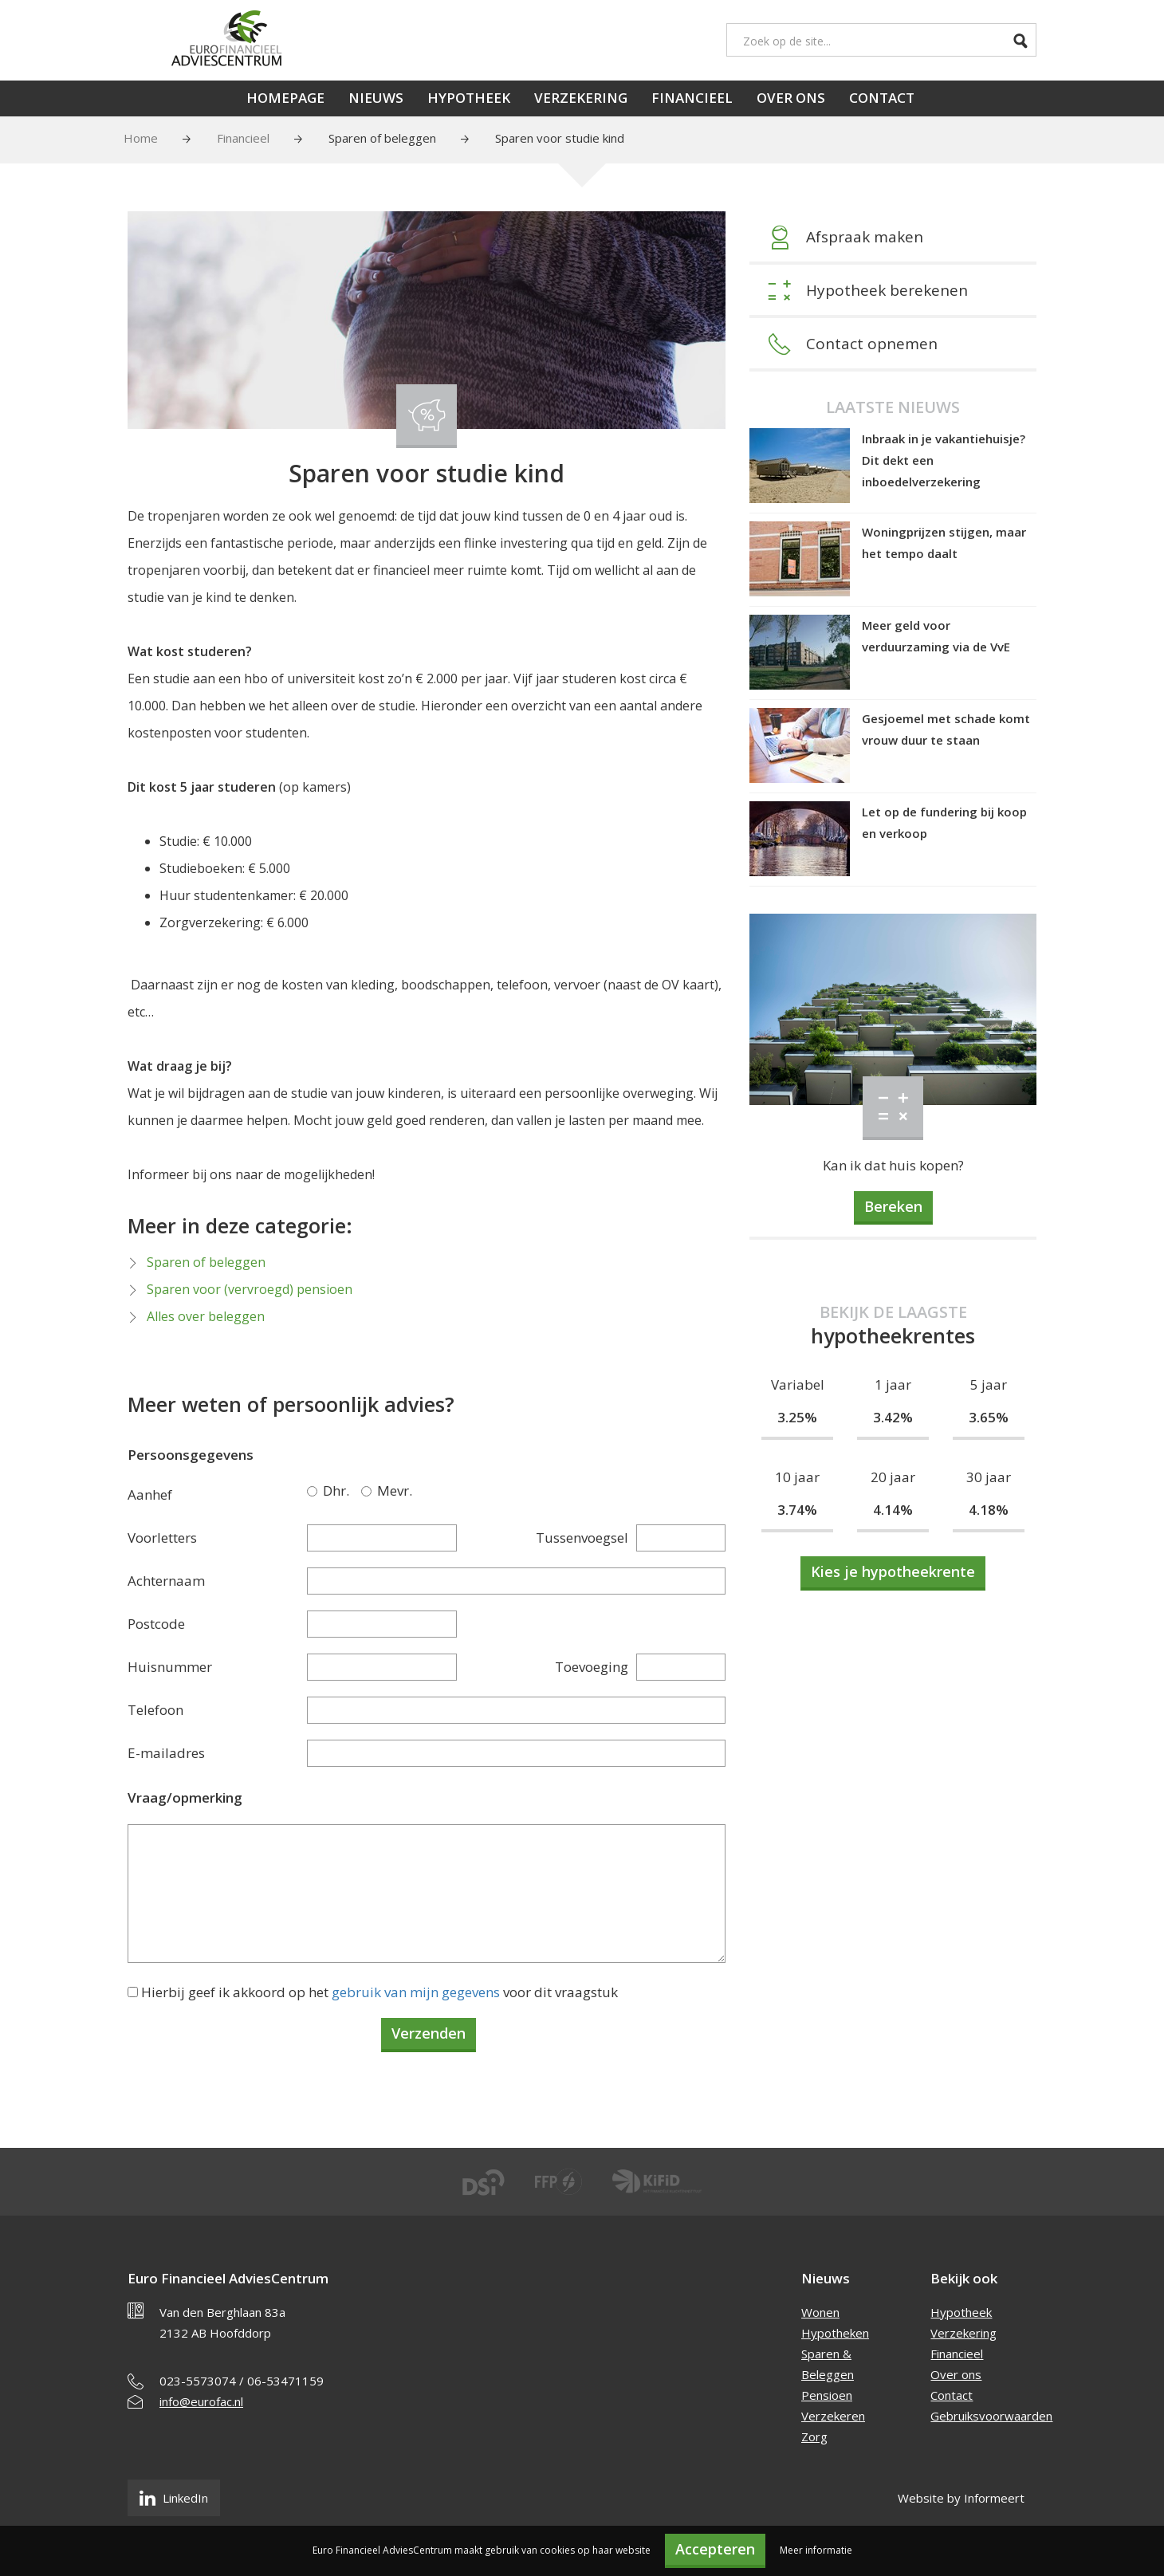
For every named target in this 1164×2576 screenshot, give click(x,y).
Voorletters (162, 1537)
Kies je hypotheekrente (893, 1571)
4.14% (893, 1509)
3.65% (989, 1417)
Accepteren (715, 2548)
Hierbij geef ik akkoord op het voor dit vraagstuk (379, 1992)
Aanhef (150, 1494)
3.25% (797, 1417)
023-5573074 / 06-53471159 (241, 2381)
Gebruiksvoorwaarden (991, 2416)
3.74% (797, 1509)
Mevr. (369, 1490)
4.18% (989, 1509)
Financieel (692, 97)
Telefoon (155, 1710)
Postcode (156, 1623)
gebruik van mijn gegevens (416, 1992)
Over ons (791, 97)
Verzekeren (833, 2416)
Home (141, 138)
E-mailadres (166, 1753)
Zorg (814, 2436)
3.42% (893, 1417)
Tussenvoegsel (582, 1537)
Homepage (285, 97)
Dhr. (315, 1490)
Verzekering (580, 97)
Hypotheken (835, 2333)
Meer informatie (816, 2550)
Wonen (820, 2312)
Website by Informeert (961, 2498)
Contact (881, 97)
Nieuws (375, 97)
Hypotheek (468, 97)
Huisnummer (170, 1667)
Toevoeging (591, 1667)
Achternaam (166, 1580)
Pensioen (826, 2395)
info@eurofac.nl (201, 2401)
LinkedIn (174, 2498)
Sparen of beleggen (382, 138)
